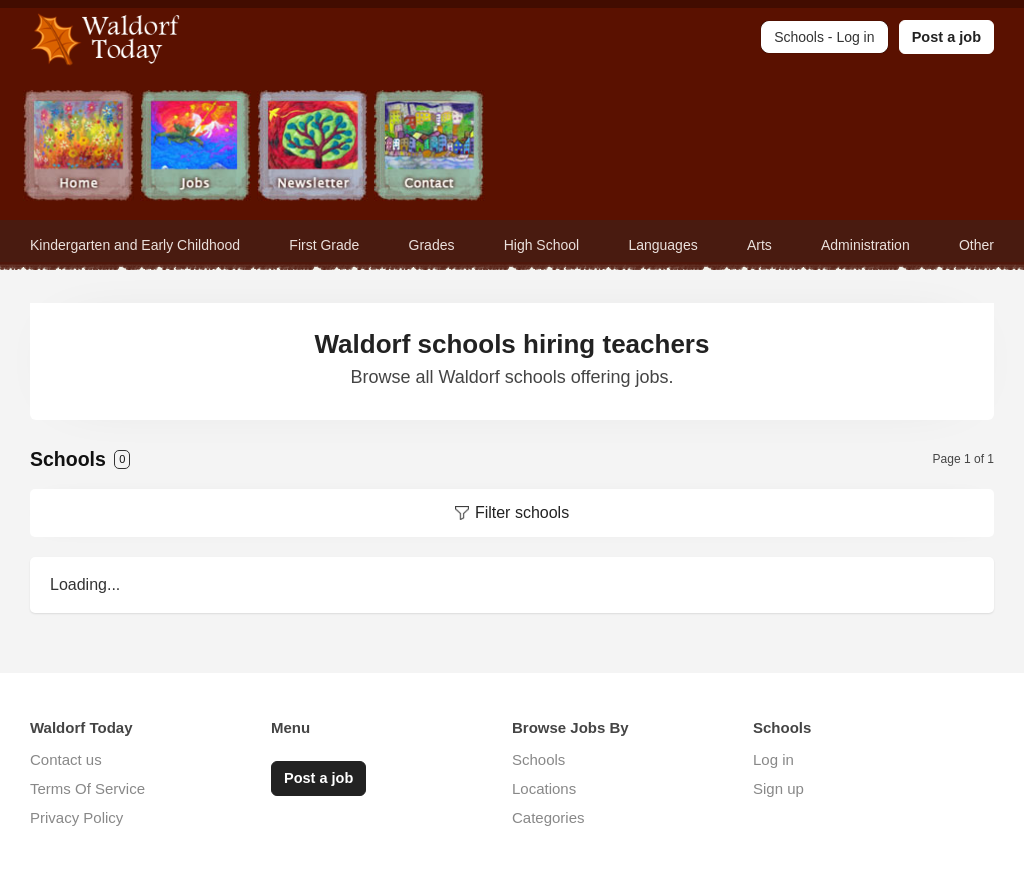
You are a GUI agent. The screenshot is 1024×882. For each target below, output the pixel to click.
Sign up (778, 788)
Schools (538, 759)
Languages (662, 245)
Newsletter (312, 147)
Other (976, 245)
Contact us (66, 759)
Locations (544, 788)
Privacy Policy (76, 817)
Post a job (946, 37)
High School (542, 245)
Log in (773, 759)
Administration (865, 245)
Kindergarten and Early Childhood (135, 245)
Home (78, 147)
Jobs (195, 147)
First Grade (324, 245)
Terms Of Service (87, 788)
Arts (759, 245)
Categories (548, 817)
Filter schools (522, 512)
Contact (429, 147)
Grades (432, 245)
